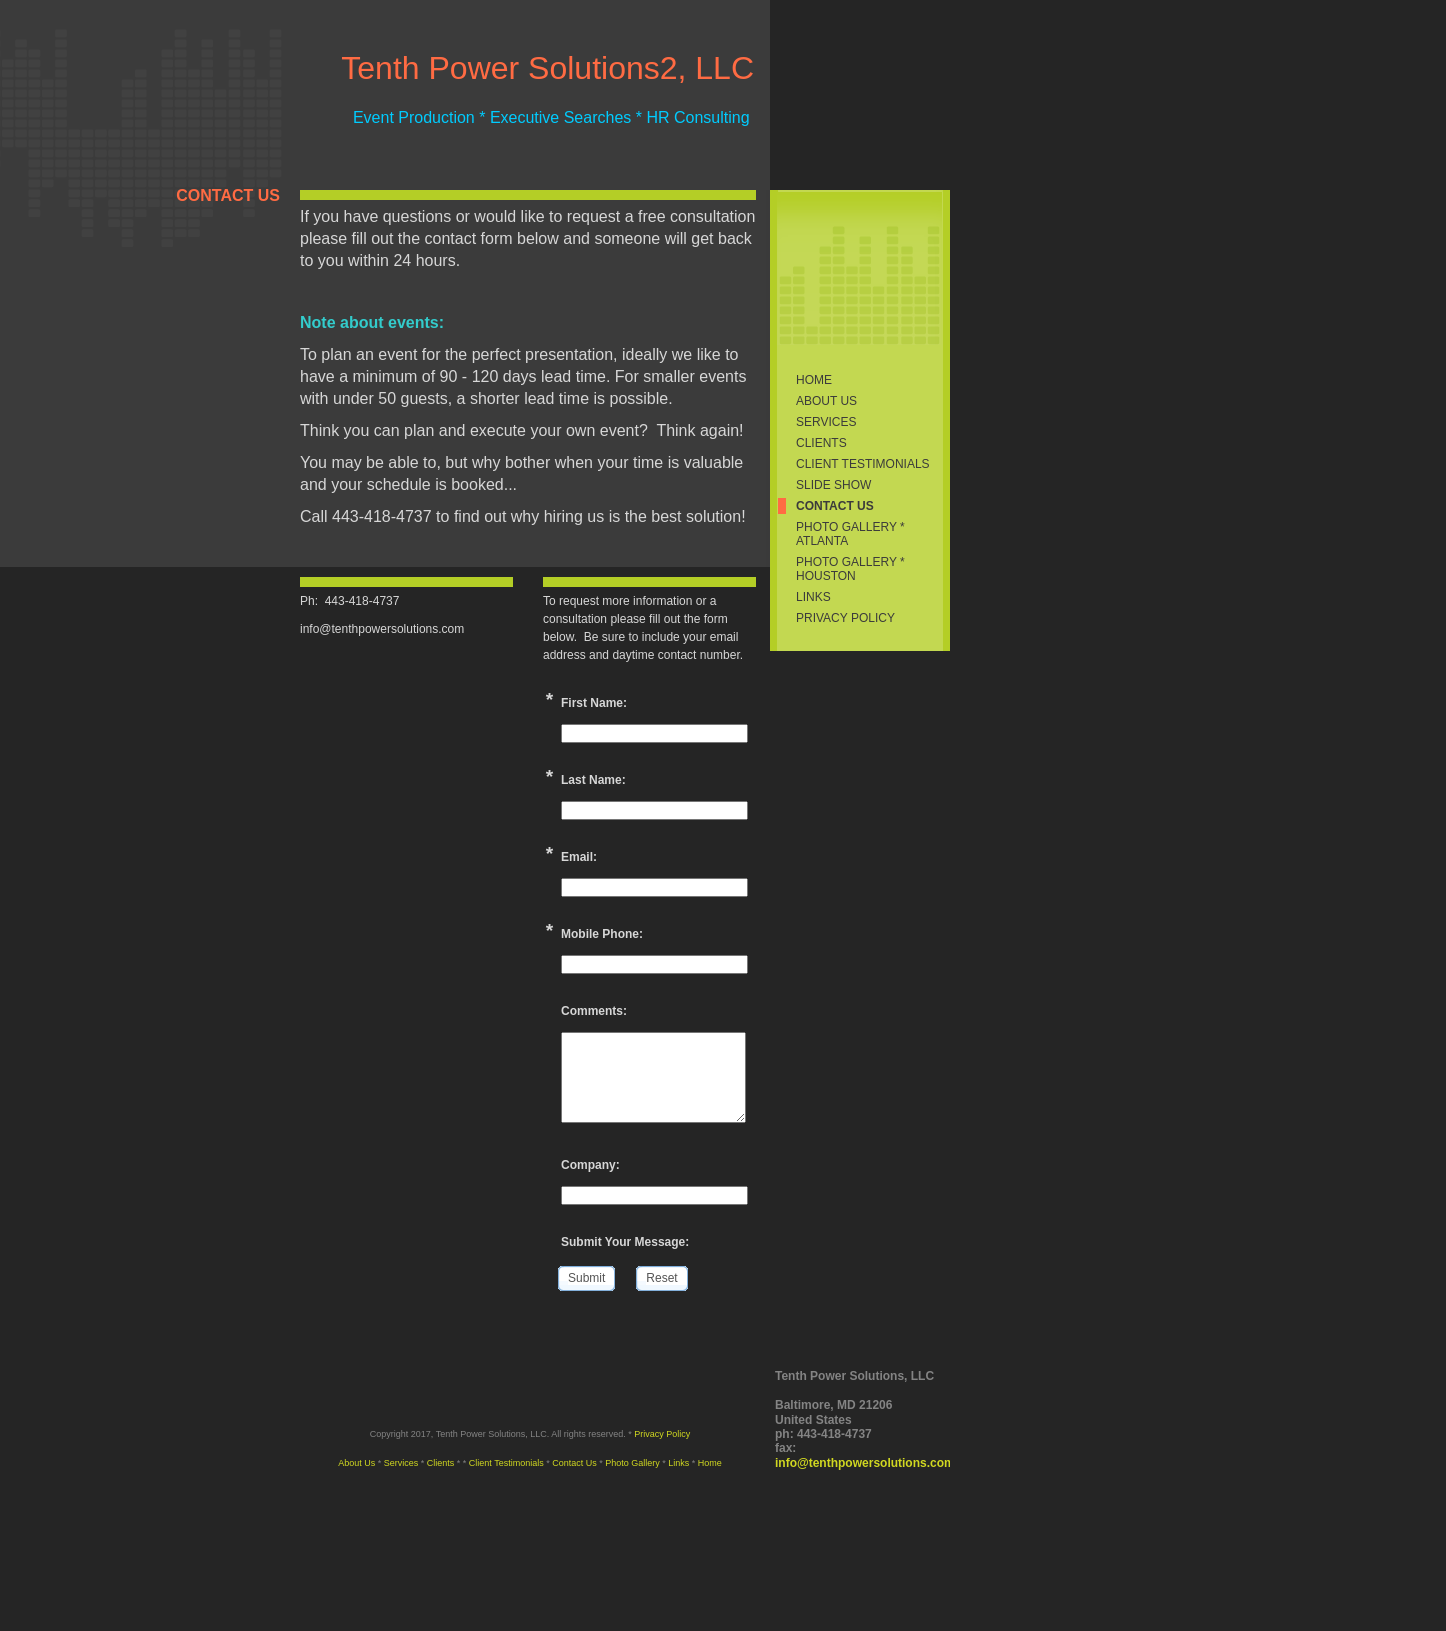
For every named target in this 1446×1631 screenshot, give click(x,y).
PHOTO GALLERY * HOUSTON (850, 569)
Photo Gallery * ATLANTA (850, 534)
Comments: (594, 1011)
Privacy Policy (845, 618)
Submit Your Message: (625, 1242)
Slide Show (833, 485)
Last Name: (593, 780)
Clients (821, 443)
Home (814, 380)
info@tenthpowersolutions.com (865, 1463)
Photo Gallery (632, 1463)
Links (813, 597)
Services (826, 422)
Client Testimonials (863, 464)
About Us (826, 401)
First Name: (594, 703)
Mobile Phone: (602, 934)
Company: (590, 1165)
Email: (579, 857)
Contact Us (835, 506)
